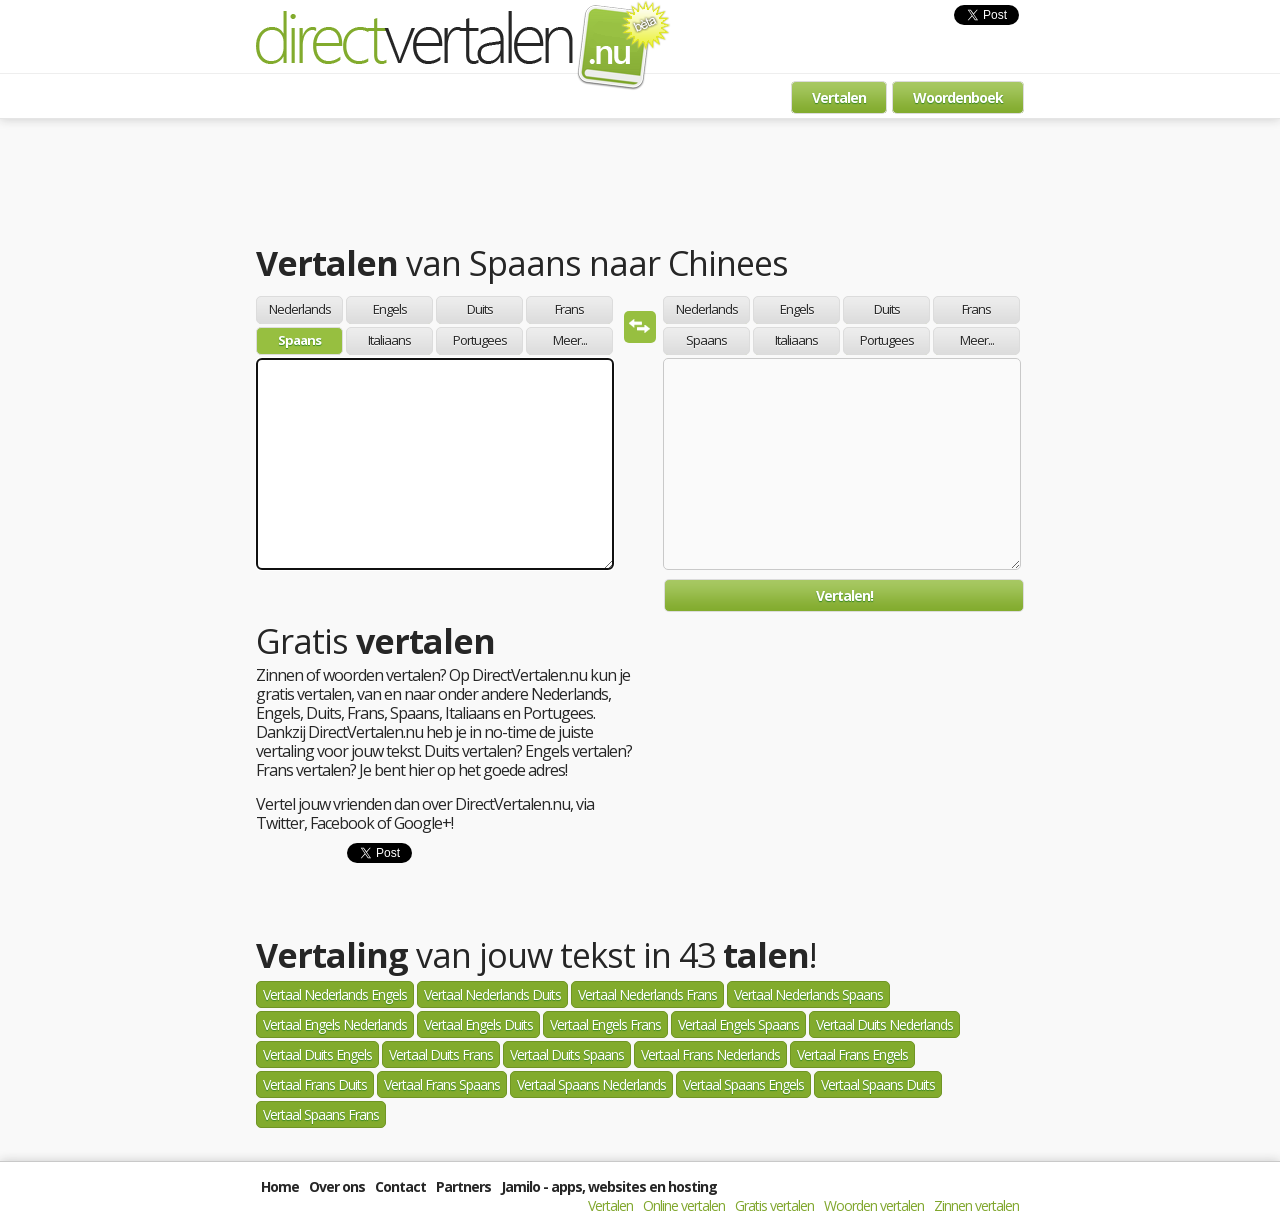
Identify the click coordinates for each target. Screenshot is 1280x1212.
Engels (390, 309)
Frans (569, 309)
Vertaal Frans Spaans (442, 1084)
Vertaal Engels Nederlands (335, 1024)
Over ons (337, 1186)
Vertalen (839, 97)
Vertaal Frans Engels (852, 1054)
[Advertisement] (640, 185)
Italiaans (389, 340)
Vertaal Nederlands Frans (647, 994)
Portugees (480, 340)
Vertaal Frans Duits (315, 1084)
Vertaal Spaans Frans (321, 1114)
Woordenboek (958, 97)
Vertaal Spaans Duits (878, 1084)
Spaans (299, 340)
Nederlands (300, 309)
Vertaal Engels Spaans (738, 1024)
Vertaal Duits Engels (317, 1054)
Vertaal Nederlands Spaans (808, 994)
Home (280, 1186)
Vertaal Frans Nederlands (710, 1054)
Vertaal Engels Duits (478, 1024)
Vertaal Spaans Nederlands (591, 1084)
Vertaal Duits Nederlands (884, 1024)
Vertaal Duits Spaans (567, 1054)
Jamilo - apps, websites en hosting (609, 1186)
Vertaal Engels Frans (605, 1024)
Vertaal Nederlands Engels (335, 994)
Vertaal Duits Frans (441, 1054)
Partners (463, 1186)
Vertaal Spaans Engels (743, 1084)
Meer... (570, 340)
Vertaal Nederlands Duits (492, 994)
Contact (400, 1186)
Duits (480, 309)
